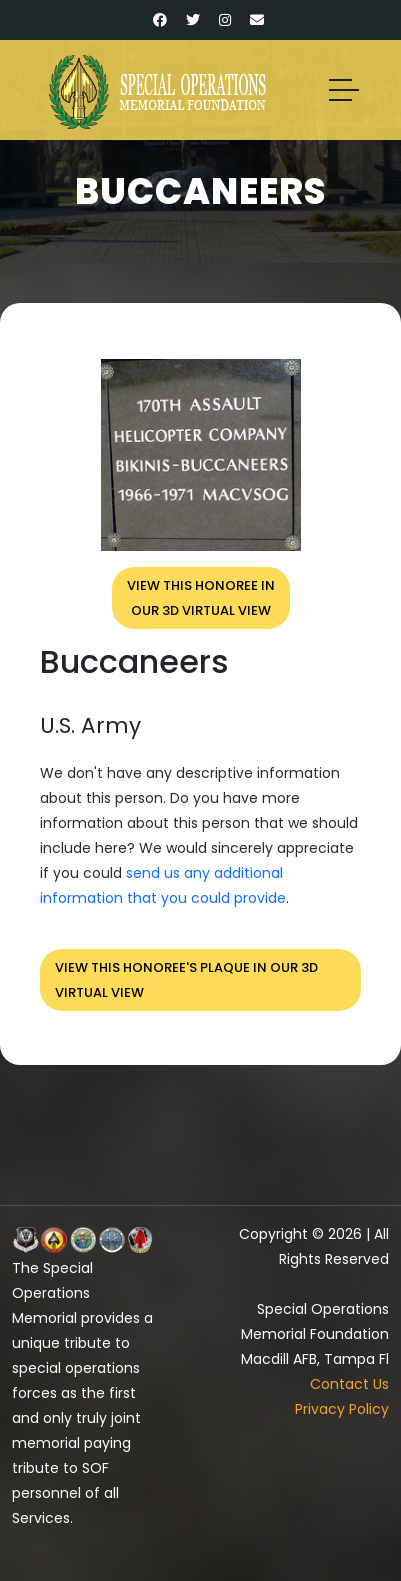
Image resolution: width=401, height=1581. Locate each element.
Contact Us (349, 1384)
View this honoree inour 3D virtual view (201, 598)
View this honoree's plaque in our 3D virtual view (186, 980)
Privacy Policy (342, 1409)
